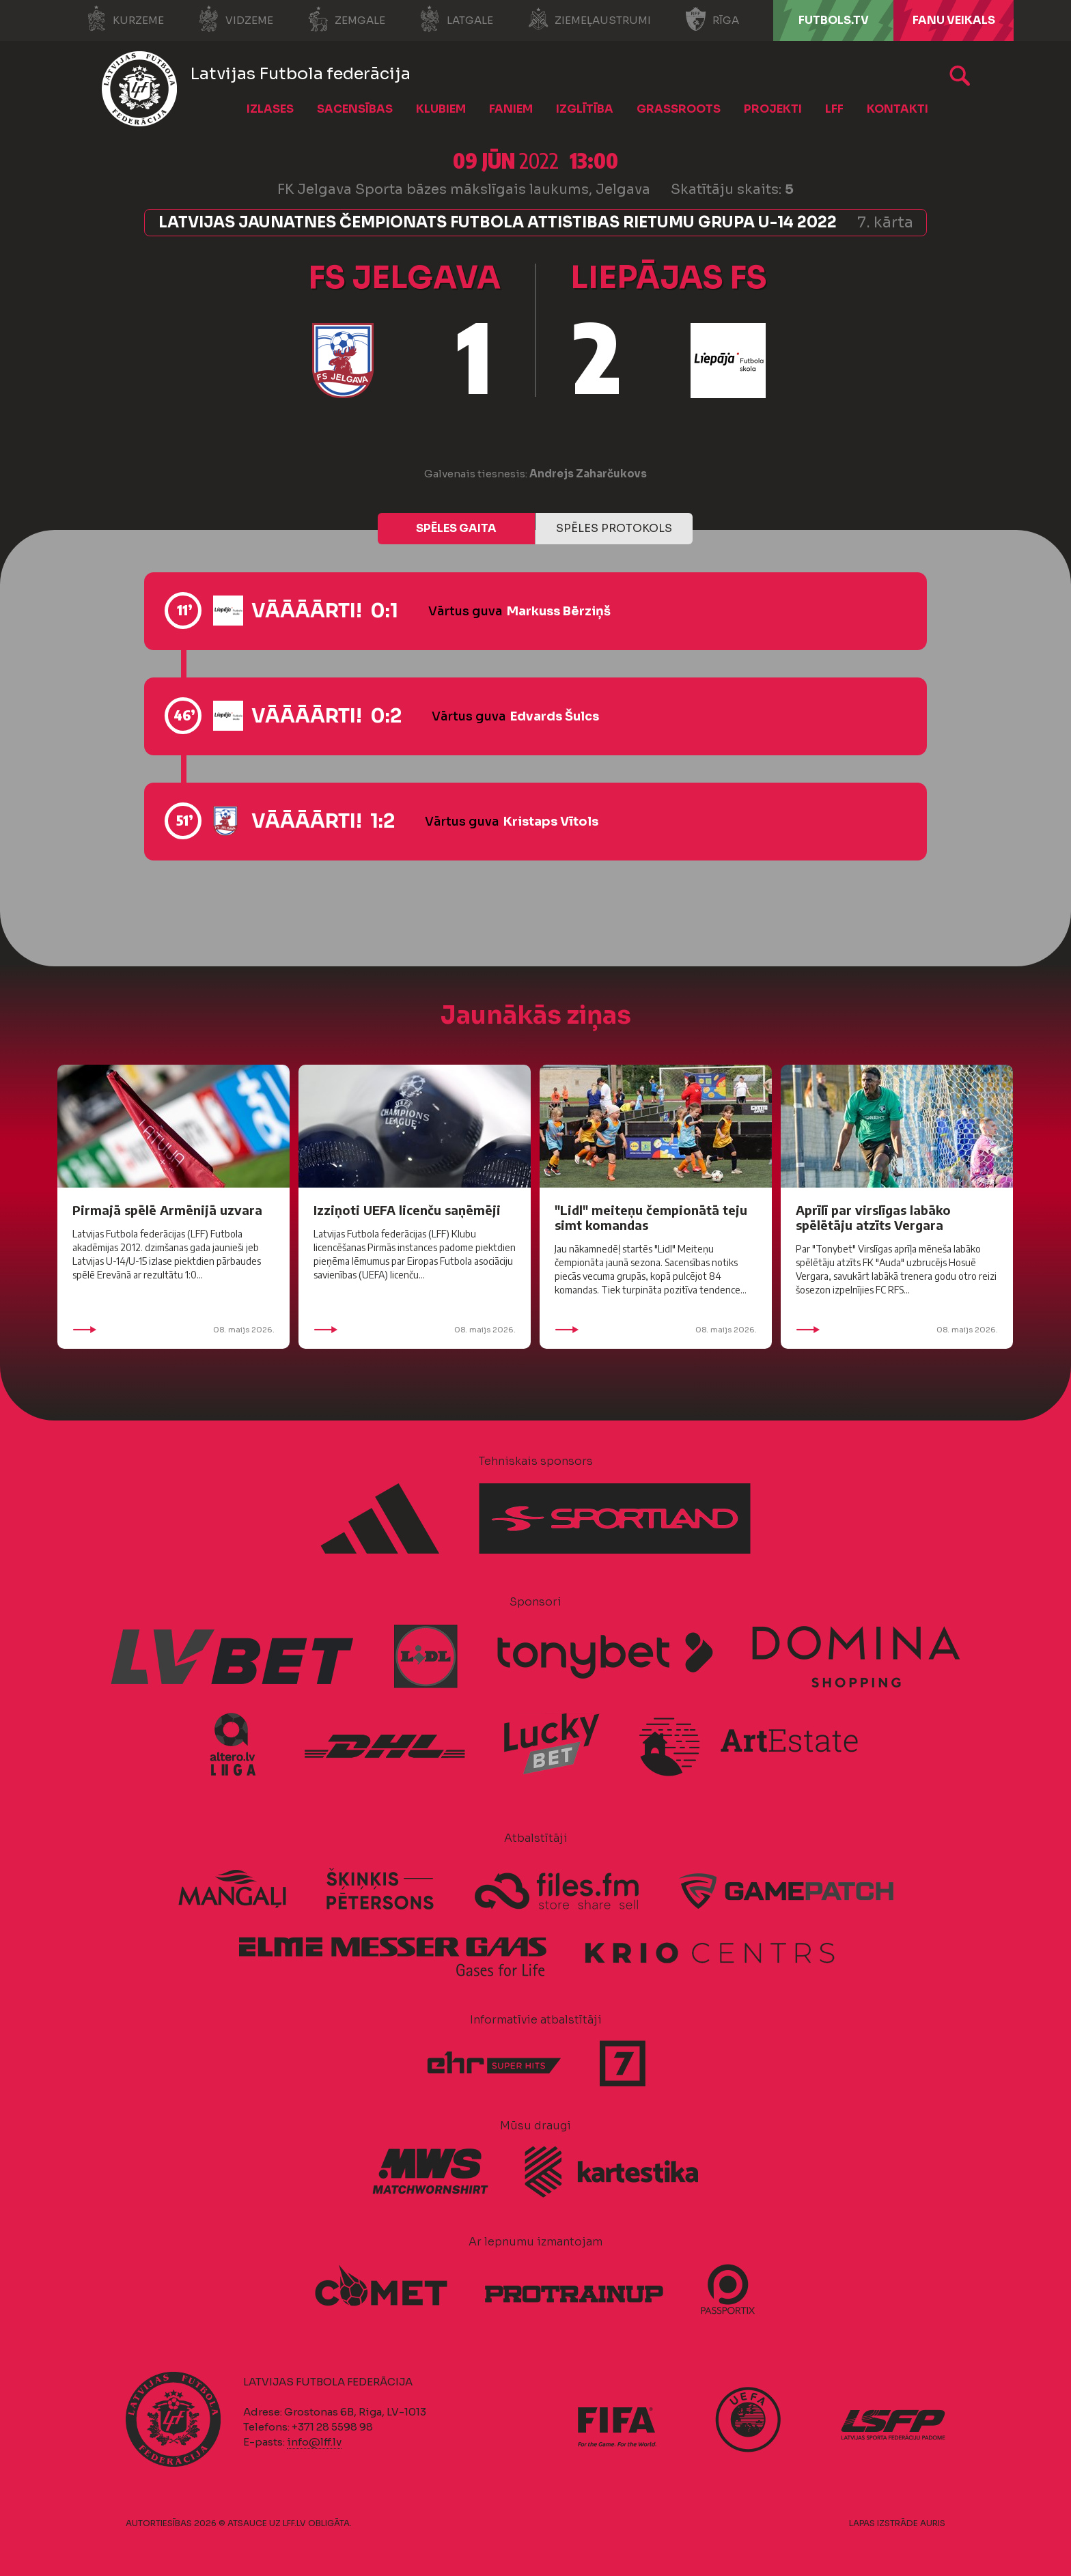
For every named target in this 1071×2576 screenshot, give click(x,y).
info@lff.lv (314, 2441)
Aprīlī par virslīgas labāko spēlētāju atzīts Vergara (873, 1217)
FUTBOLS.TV (833, 20)
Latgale (456, 19)
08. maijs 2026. (173, 1329)
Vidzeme (235, 19)
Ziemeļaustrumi (589, 19)
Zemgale (346, 19)
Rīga (712, 19)
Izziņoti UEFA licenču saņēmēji (407, 1210)
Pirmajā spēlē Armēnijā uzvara (167, 1210)
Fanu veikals (954, 20)
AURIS (932, 2523)
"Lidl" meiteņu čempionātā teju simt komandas (651, 1217)
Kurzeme (124, 19)
